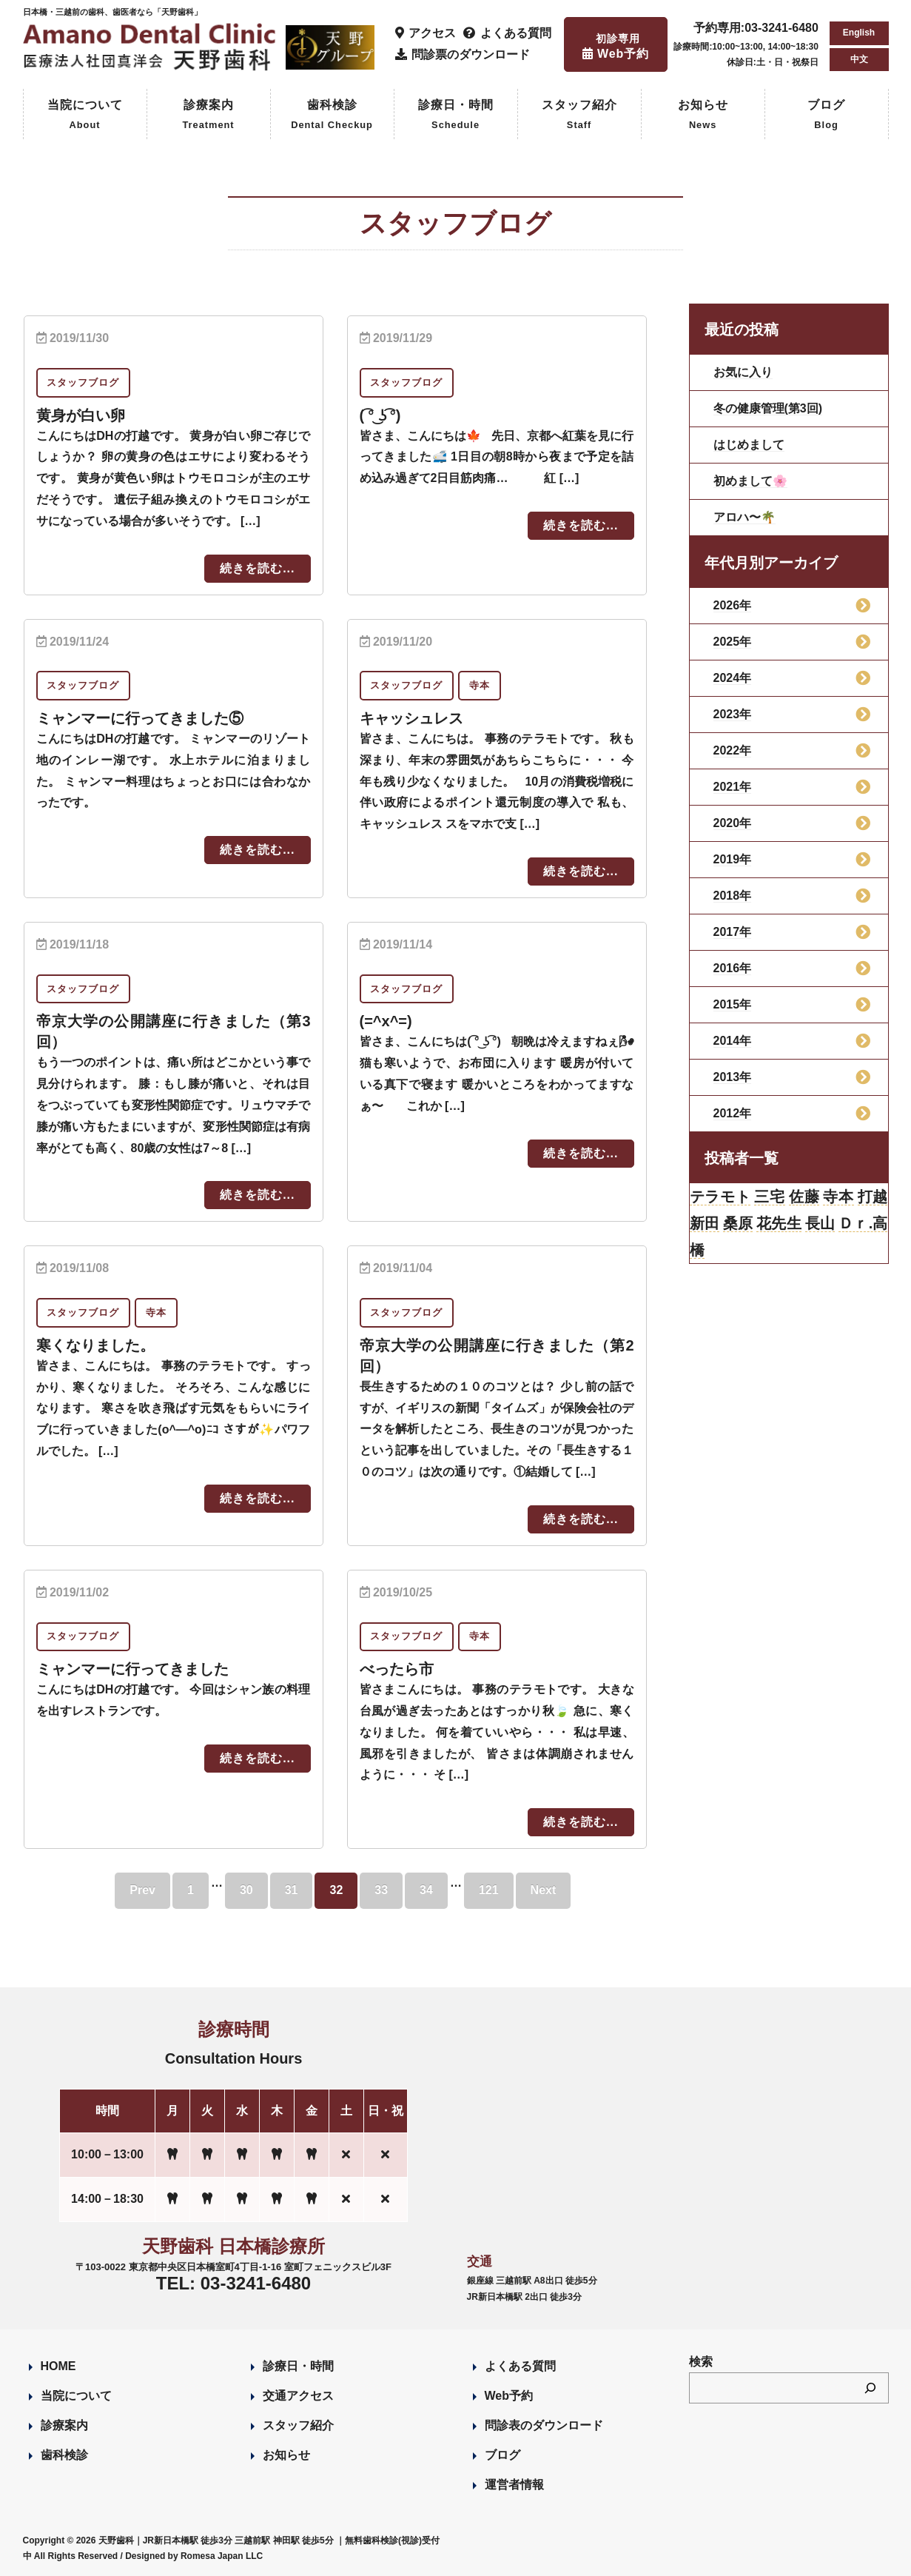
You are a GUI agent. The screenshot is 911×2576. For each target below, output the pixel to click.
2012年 (732, 1113)
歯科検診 (332, 115)
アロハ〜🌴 (744, 517)
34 (426, 1890)
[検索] (870, 2388)
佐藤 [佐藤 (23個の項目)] (804, 1196)
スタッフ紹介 (579, 115)
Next (544, 1890)
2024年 (732, 678)
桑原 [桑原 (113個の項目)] (738, 1223)
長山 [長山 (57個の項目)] (820, 1223)
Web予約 (509, 2395)
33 (381, 1890)
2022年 (732, 750)
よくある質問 (520, 2366)
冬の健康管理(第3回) (768, 408)
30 (246, 1890)
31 (291, 1890)
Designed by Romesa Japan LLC (194, 2556)
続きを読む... (257, 568)
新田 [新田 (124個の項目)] (705, 1223)
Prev (142, 1890)
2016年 (732, 968)
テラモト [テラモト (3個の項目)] (720, 1196)
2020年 (732, 823)
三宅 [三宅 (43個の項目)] (769, 1196)
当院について (85, 115)
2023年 (732, 714)
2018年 (732, 895)
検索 (701, 2361)
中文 (859, 59)
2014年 (732, 1040)
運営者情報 (514, 2484)
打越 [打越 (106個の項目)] (873, 1196)
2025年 (732, 641)
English (859, 32)
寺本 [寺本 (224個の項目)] (838, 1196)
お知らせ (703, 115)
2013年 (732, 1077)
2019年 (732, 859)
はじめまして (748, 444)
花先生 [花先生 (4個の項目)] (778, 1223)
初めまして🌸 (750, 481)
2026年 (732, 605)
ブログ (826, 115)
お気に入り (743, 372)
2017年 (732, 932)
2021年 (732, 786)
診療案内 (208, 115)
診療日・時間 (456, 115)
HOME (58, 2366)
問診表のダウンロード (544, 2425)
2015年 (732, 1004)
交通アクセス (298, 2395)
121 (489, 1890)
